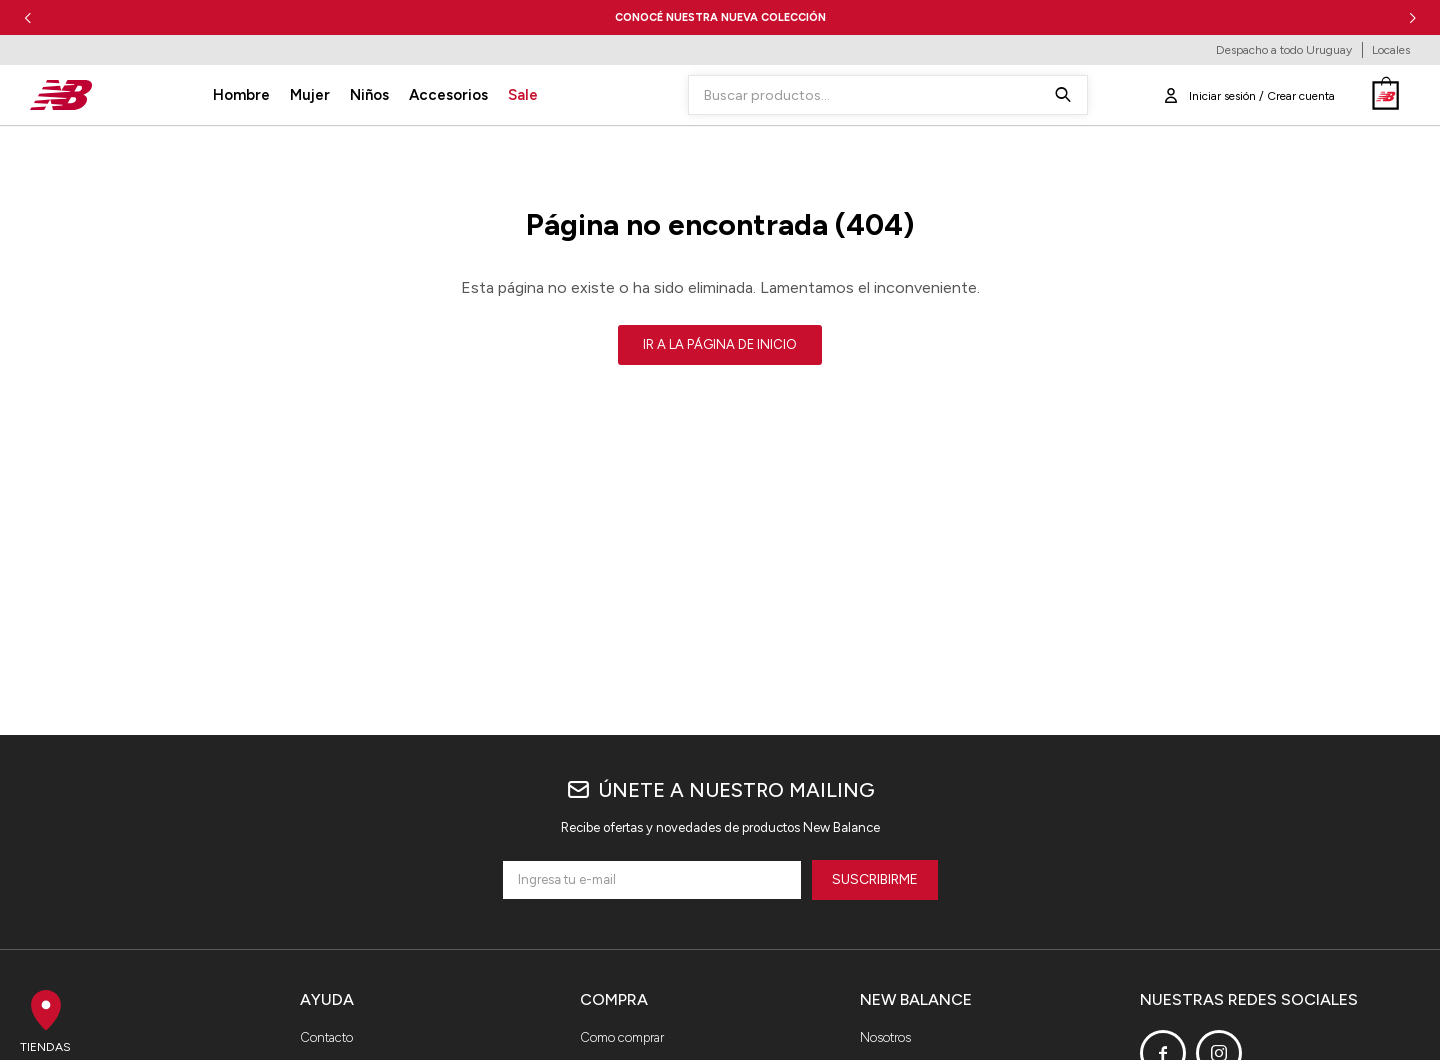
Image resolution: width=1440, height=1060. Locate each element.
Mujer (310, 95)
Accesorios (448, 95)
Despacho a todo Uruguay (1284, 50)
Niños (369, 95)
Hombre (241, 95)
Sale (523, 95)
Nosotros (885, 1037)
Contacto (326, 1037)
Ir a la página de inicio (720, 344)
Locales (1391, 50)
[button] (1412, 17)
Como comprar (622, 1037)
